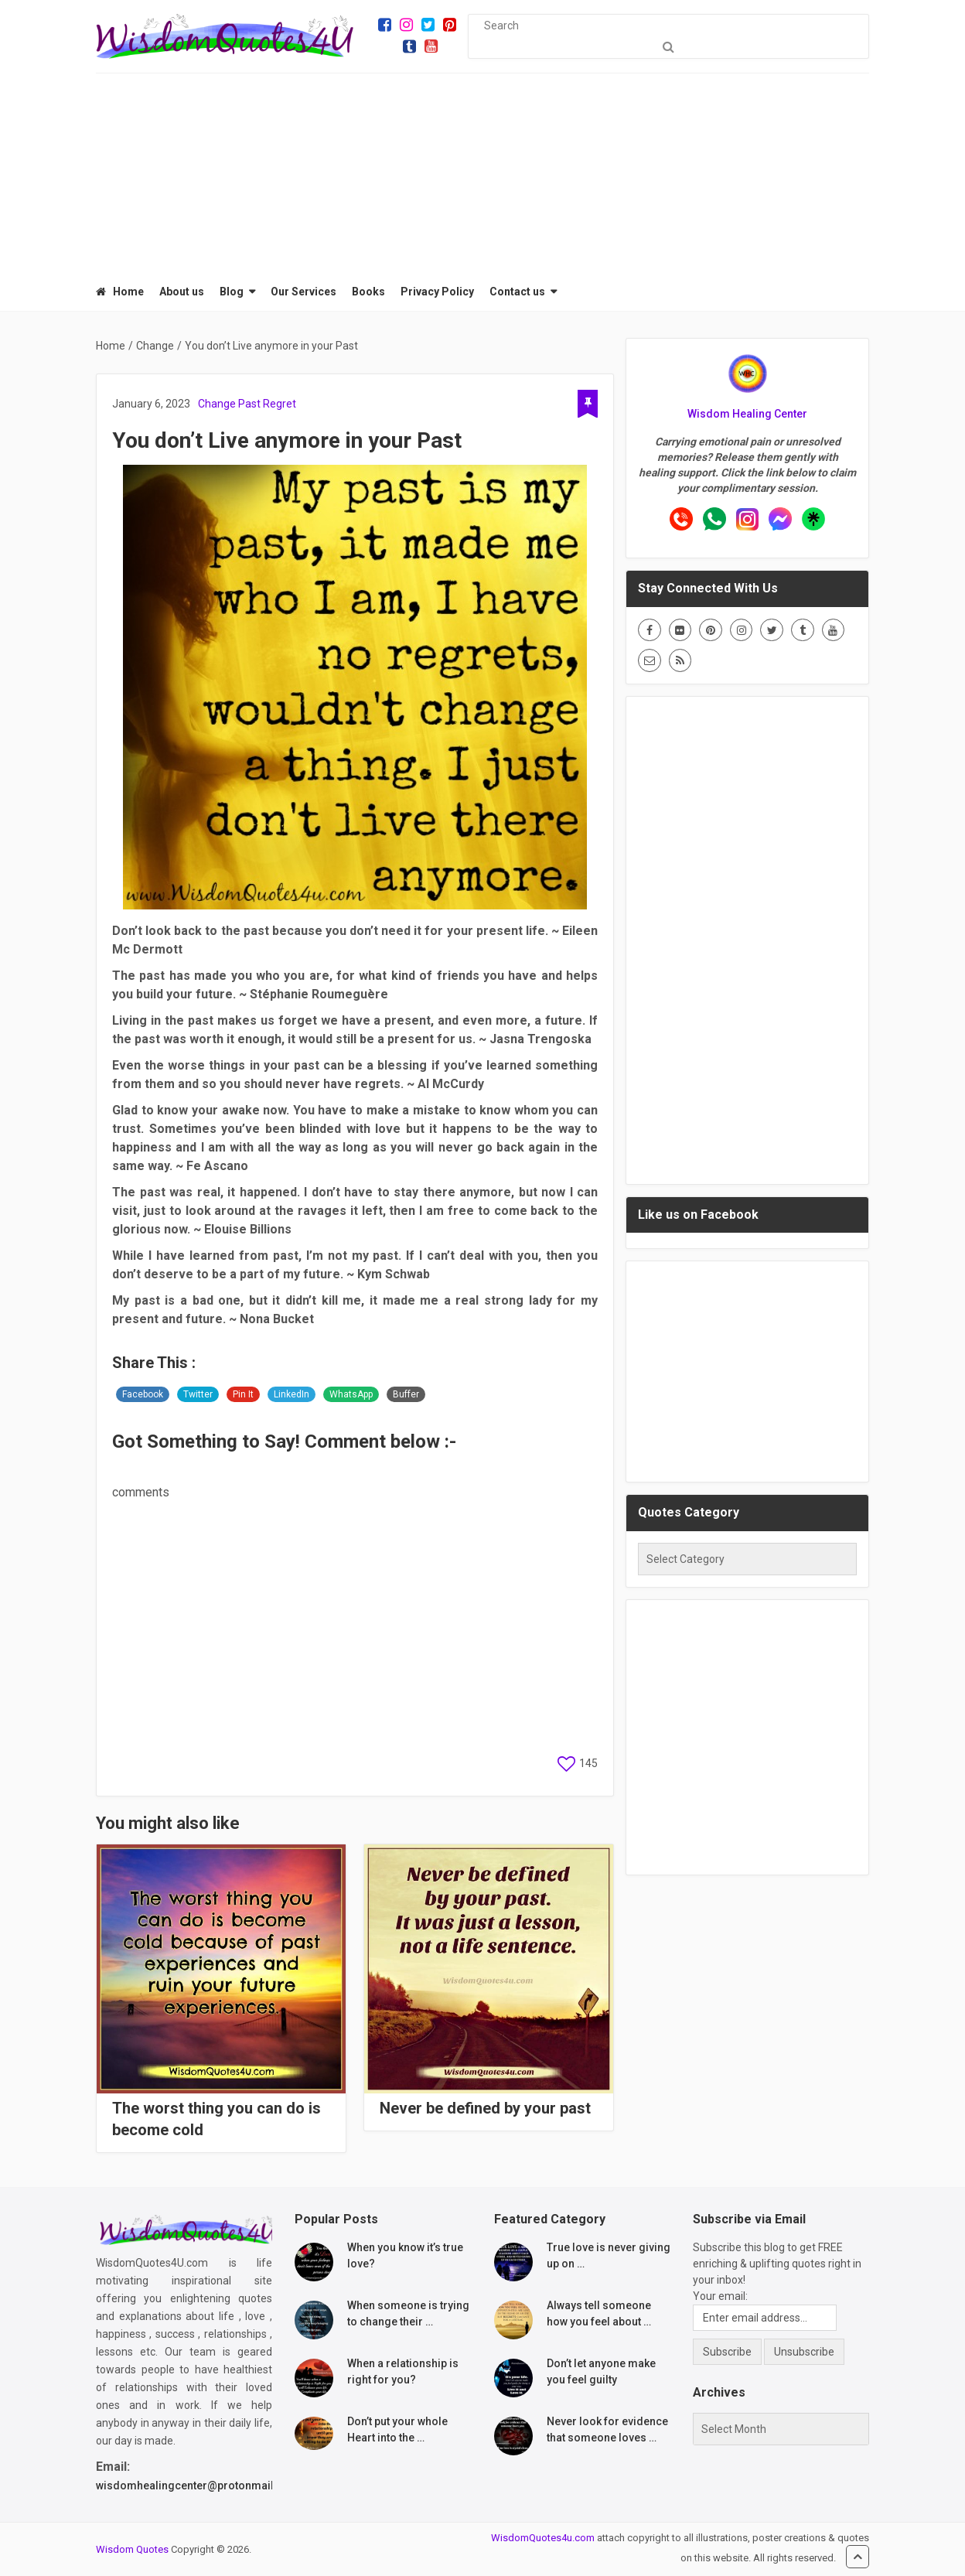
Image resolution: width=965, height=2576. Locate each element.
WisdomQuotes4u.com (543, 2538)
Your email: (720, 2296)
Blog (232, 291)
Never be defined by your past (485, 2108)
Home (120, 291)
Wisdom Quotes (132, 2549)
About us (181, 291)
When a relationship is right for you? (403, 2371)
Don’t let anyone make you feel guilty (601, 2371)
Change (217, 403)
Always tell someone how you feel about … (599, 2313)
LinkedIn (291, 1394)
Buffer (406, 1394)
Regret (279, 403)
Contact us (517, 291)
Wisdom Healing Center (747, 414)
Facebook (142, 1394)
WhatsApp (351, 1394)
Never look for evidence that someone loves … (607, 2429)
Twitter (198, 1394)
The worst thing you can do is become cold (216, 2119)
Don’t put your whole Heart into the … (397, 2429)
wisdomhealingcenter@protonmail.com (198, 2485)
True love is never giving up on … (608, 2255)
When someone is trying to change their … (408, 2313)
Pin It (243, 1394)
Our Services (303, 291)
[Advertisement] (482, 170)
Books (368, 291)
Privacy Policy (437, 291)
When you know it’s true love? (405, 2255)
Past (249, 403)
